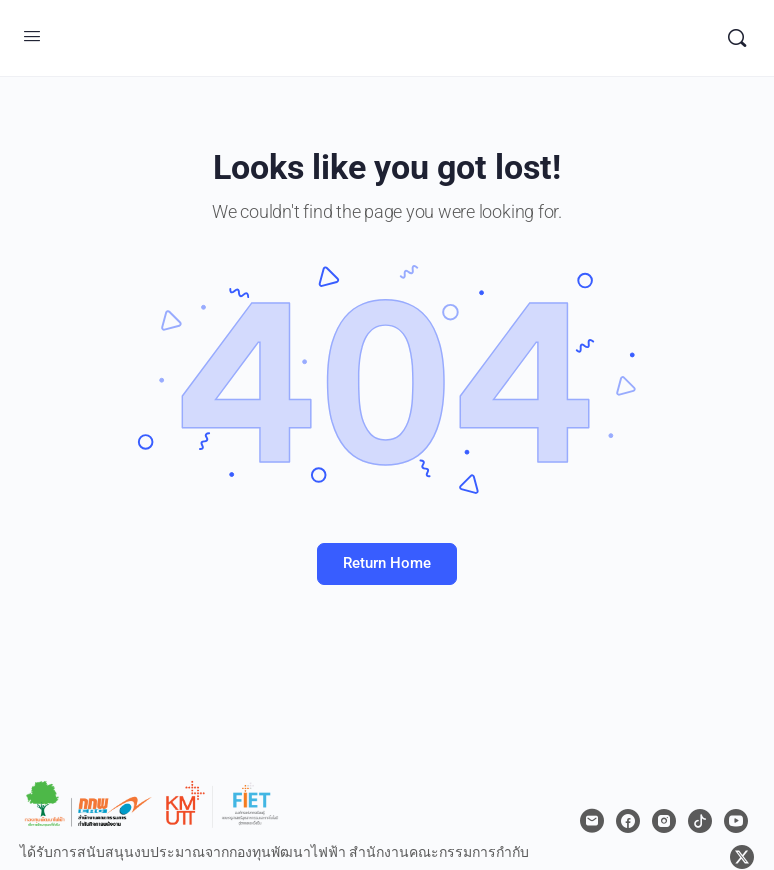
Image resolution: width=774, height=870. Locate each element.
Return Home (387, 563)
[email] (592, 821)
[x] (742, 857)
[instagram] (664, 821)
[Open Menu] (32, 36)
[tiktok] (700, 821)
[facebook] (628, 821)
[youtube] (736, 821)
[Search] (737, 38)
